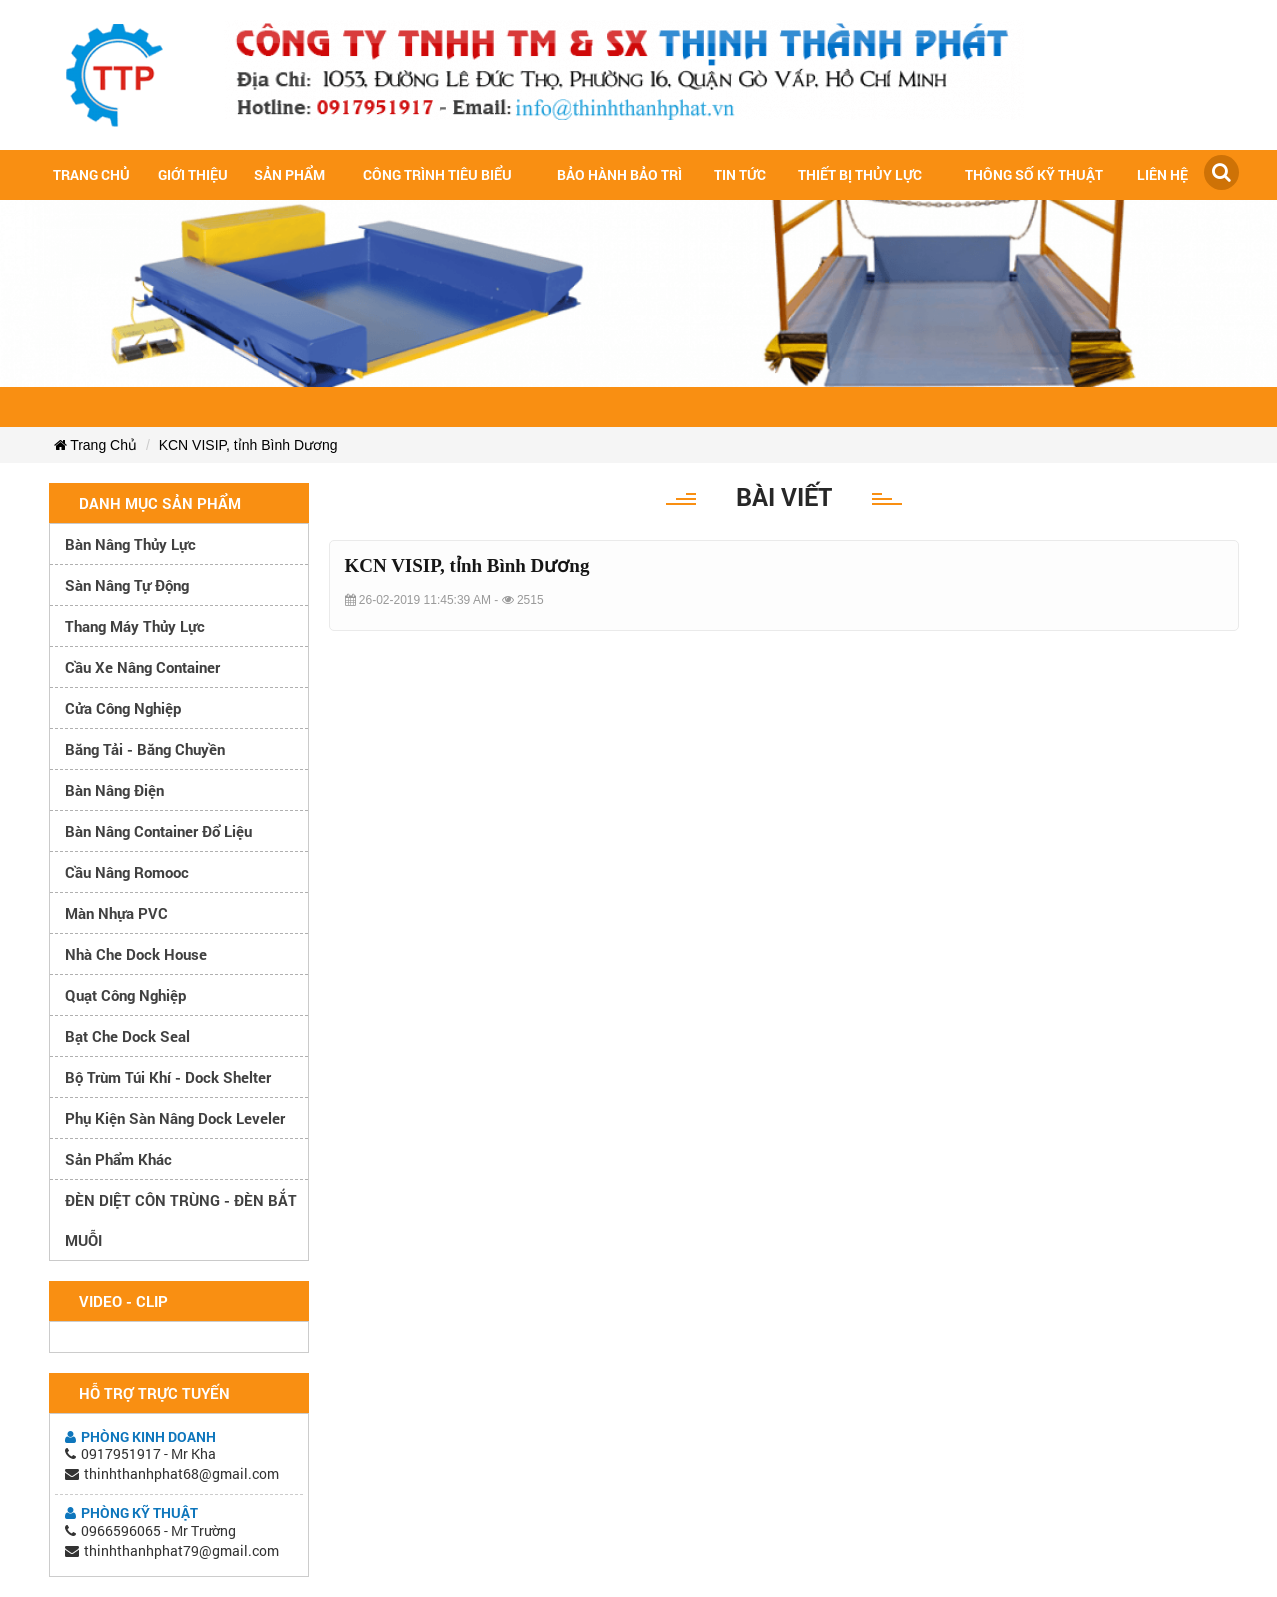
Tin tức (740, 174)
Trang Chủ (95, 445)
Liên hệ (1162, 174)
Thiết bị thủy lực (860, 174)
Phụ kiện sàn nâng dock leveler (175, 1118)
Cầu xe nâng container (142, 667)
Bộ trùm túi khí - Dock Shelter (168, 1077)
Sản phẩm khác (118, 1159)
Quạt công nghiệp (125, 995)
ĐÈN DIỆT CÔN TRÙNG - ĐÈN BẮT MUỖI (181, 1220)
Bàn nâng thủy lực (130, 544)
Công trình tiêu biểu (437, 174)
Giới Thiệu (193, 174)
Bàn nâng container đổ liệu (158, 831)
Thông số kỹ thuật (1034, 174)
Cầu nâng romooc (127, 872)
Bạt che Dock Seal (127, 1036)
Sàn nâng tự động (127, 585)
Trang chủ (91, 174)
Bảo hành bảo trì (619, 174)
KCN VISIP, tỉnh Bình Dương (248, 445)
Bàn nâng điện (114, 790)
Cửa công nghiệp (123, 708)
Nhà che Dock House (136, 954)
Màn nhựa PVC (116, 913)
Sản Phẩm (289, 174)
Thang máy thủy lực (135, 626)
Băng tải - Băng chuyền (145, 749)
